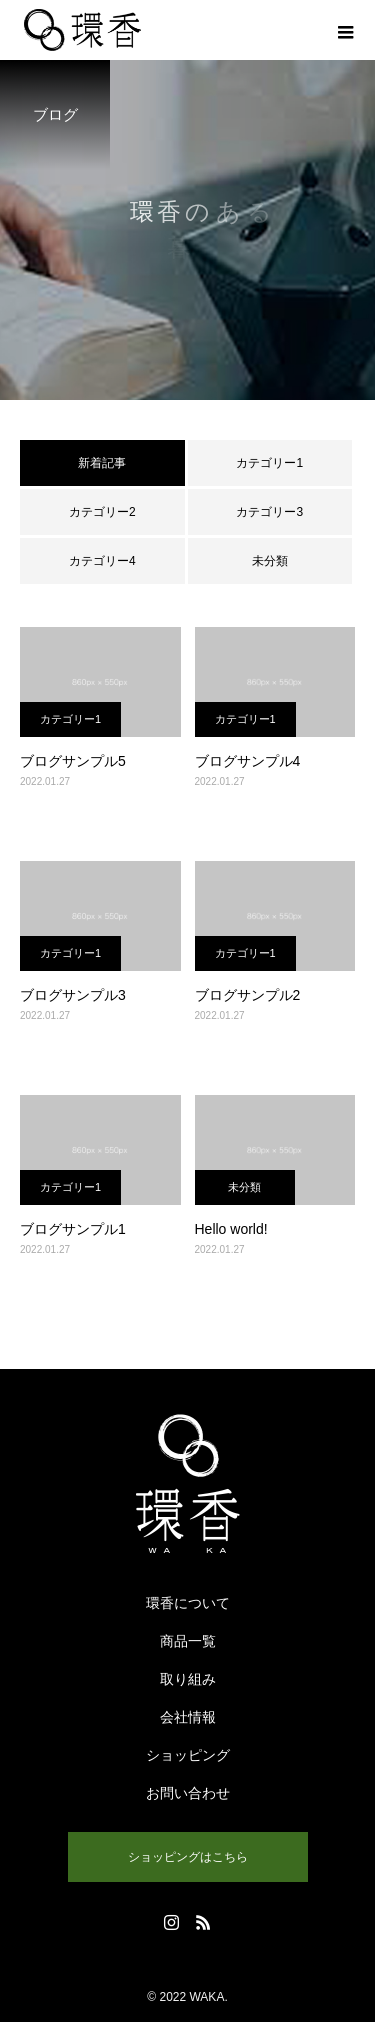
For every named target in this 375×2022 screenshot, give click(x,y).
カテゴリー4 (102, 561)
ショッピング (188, 1755)
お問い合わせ (188, 1793)
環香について (188, 1603)
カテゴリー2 (102, 512)
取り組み (188, 1679)
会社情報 (188, 1717)
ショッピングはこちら (188, 1857)
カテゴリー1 (269, 463)
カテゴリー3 (269, 512)
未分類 (270, 561)
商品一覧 (188, 1641)
